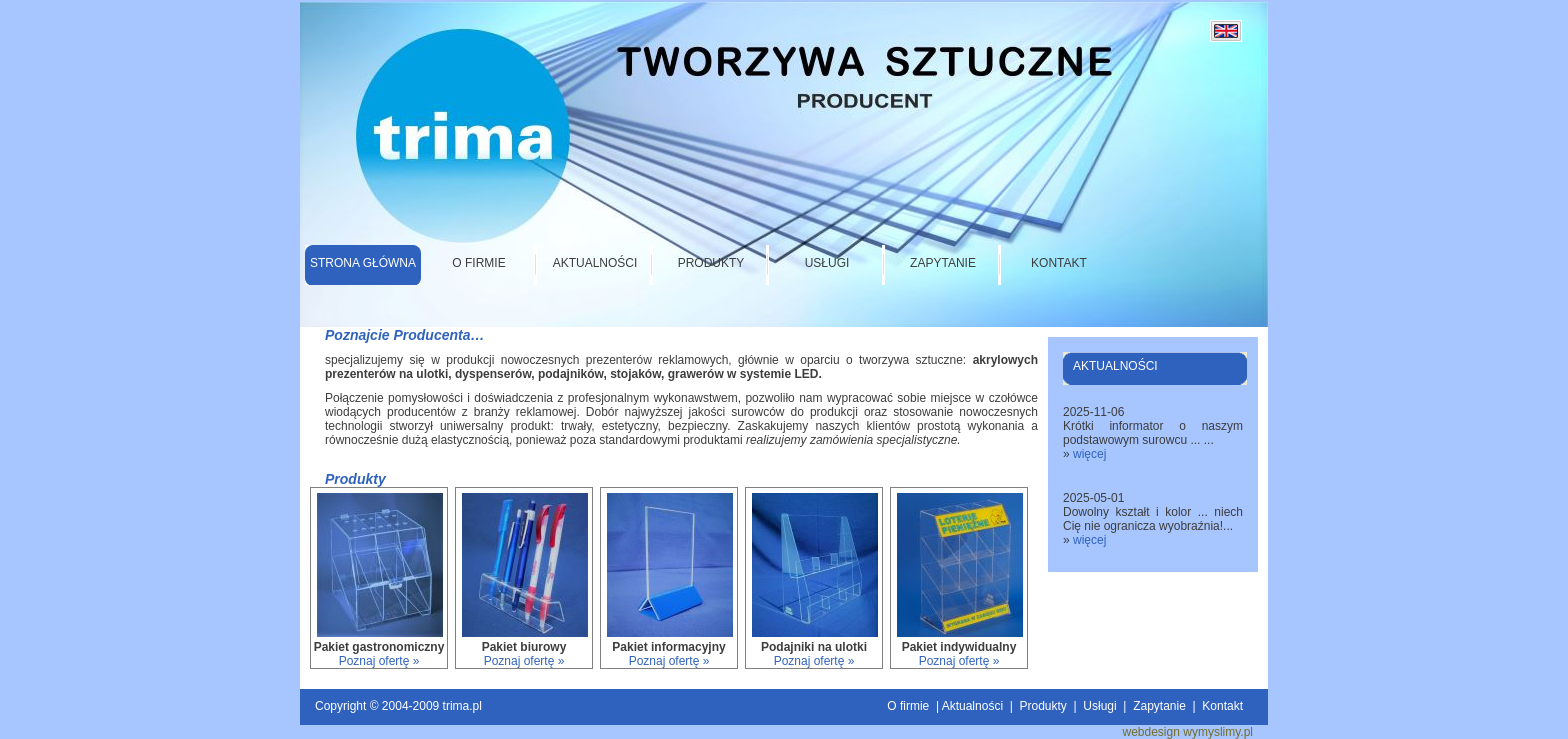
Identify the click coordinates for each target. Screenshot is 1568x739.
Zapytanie (943, 263)
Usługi (827, 263)
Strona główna (363, 263)
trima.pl (462, 706)
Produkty (711, 263)
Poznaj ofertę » (379, 661)
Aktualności (595, 263)
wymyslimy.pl (1218, 732)
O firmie (478, 263)
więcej (1089, 454)
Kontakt (1059, 263)
